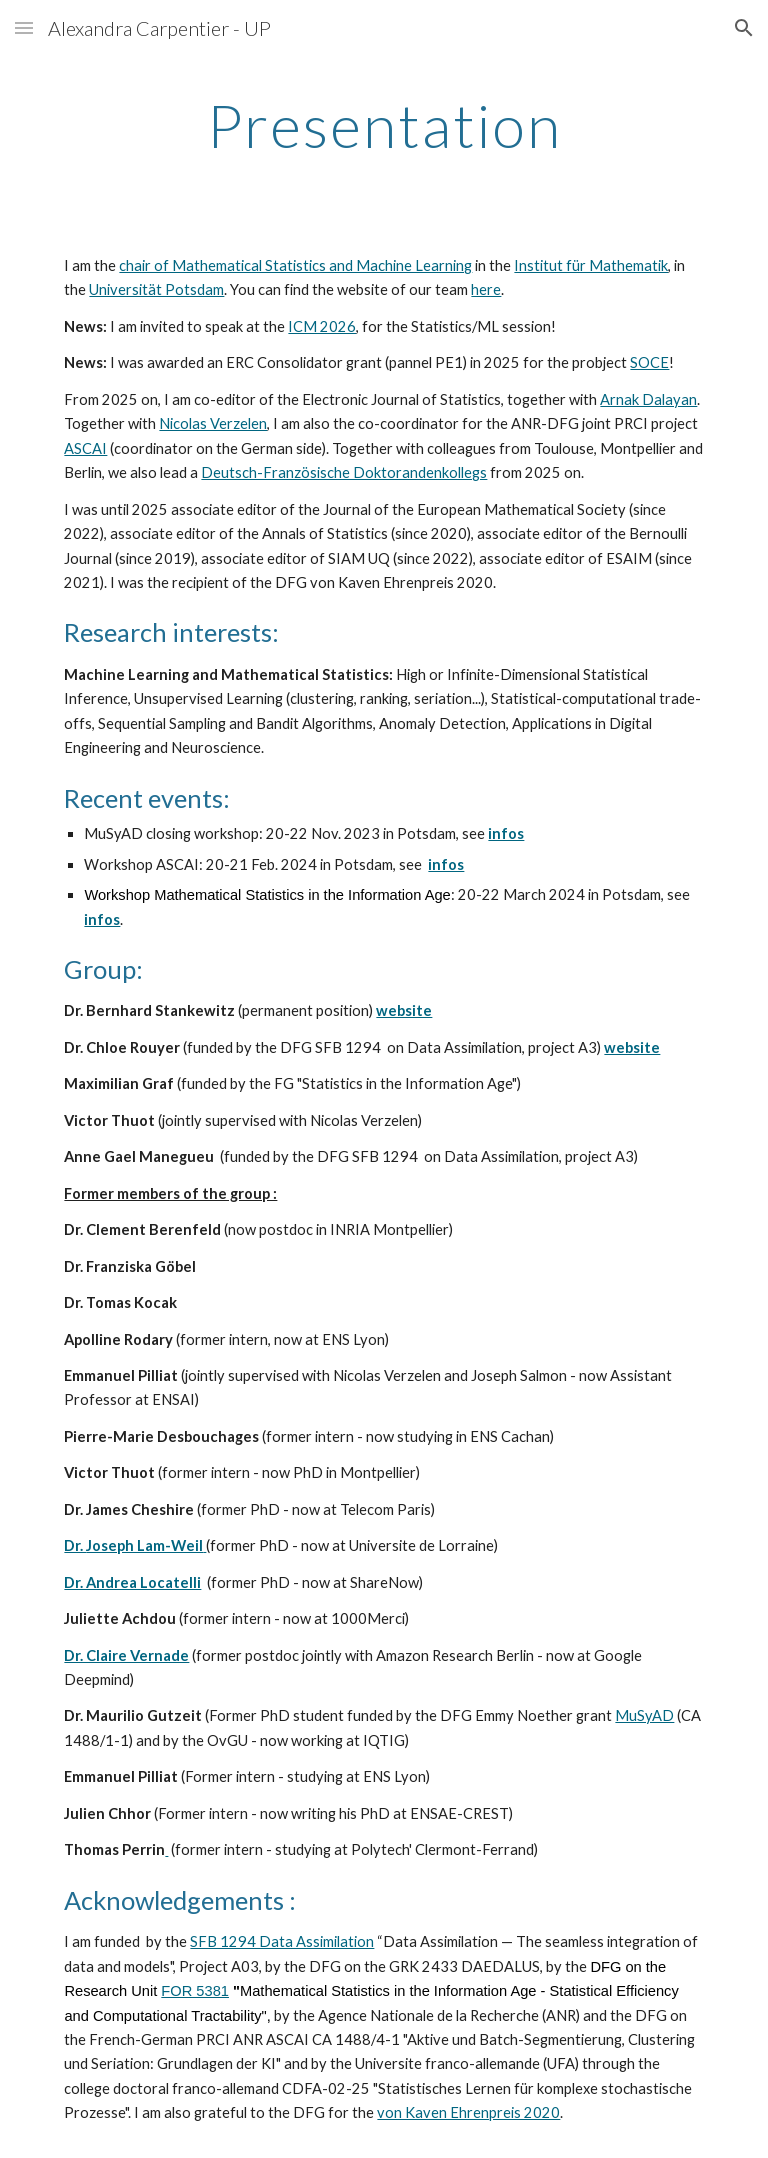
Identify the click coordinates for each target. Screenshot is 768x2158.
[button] (24, 27)
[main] (383, 125)
